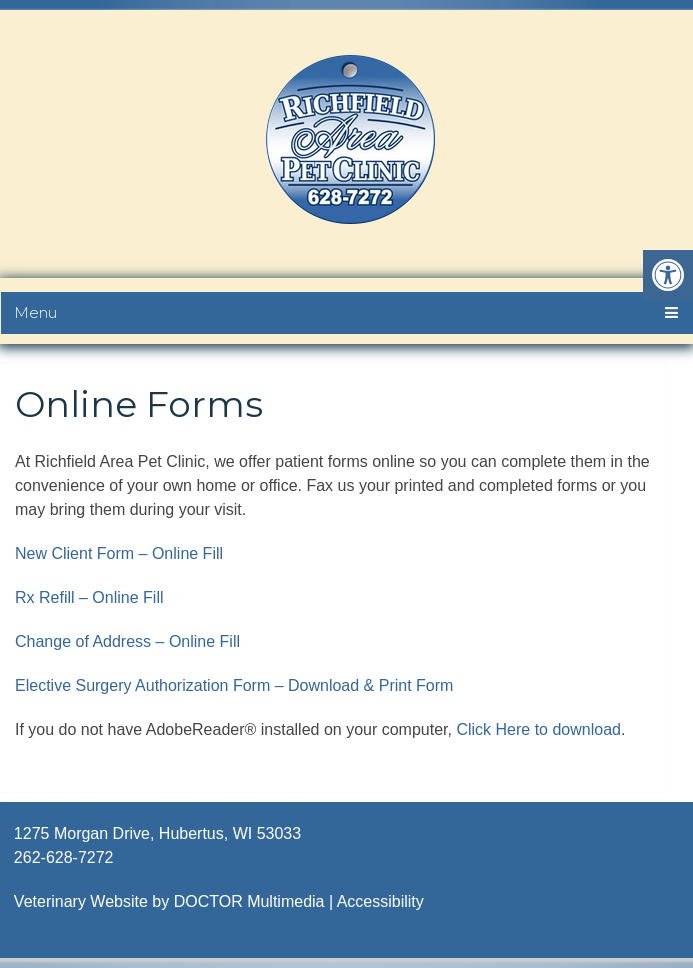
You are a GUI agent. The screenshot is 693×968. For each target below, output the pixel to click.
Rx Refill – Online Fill (89, 597)
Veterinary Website (81, 901)
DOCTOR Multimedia (249, 901)
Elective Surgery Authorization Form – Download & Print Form (234, 685)
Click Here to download (538, 729)
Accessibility (380, 901)
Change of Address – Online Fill (127, 641)
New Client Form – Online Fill (119, 553)
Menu (35, 312)
